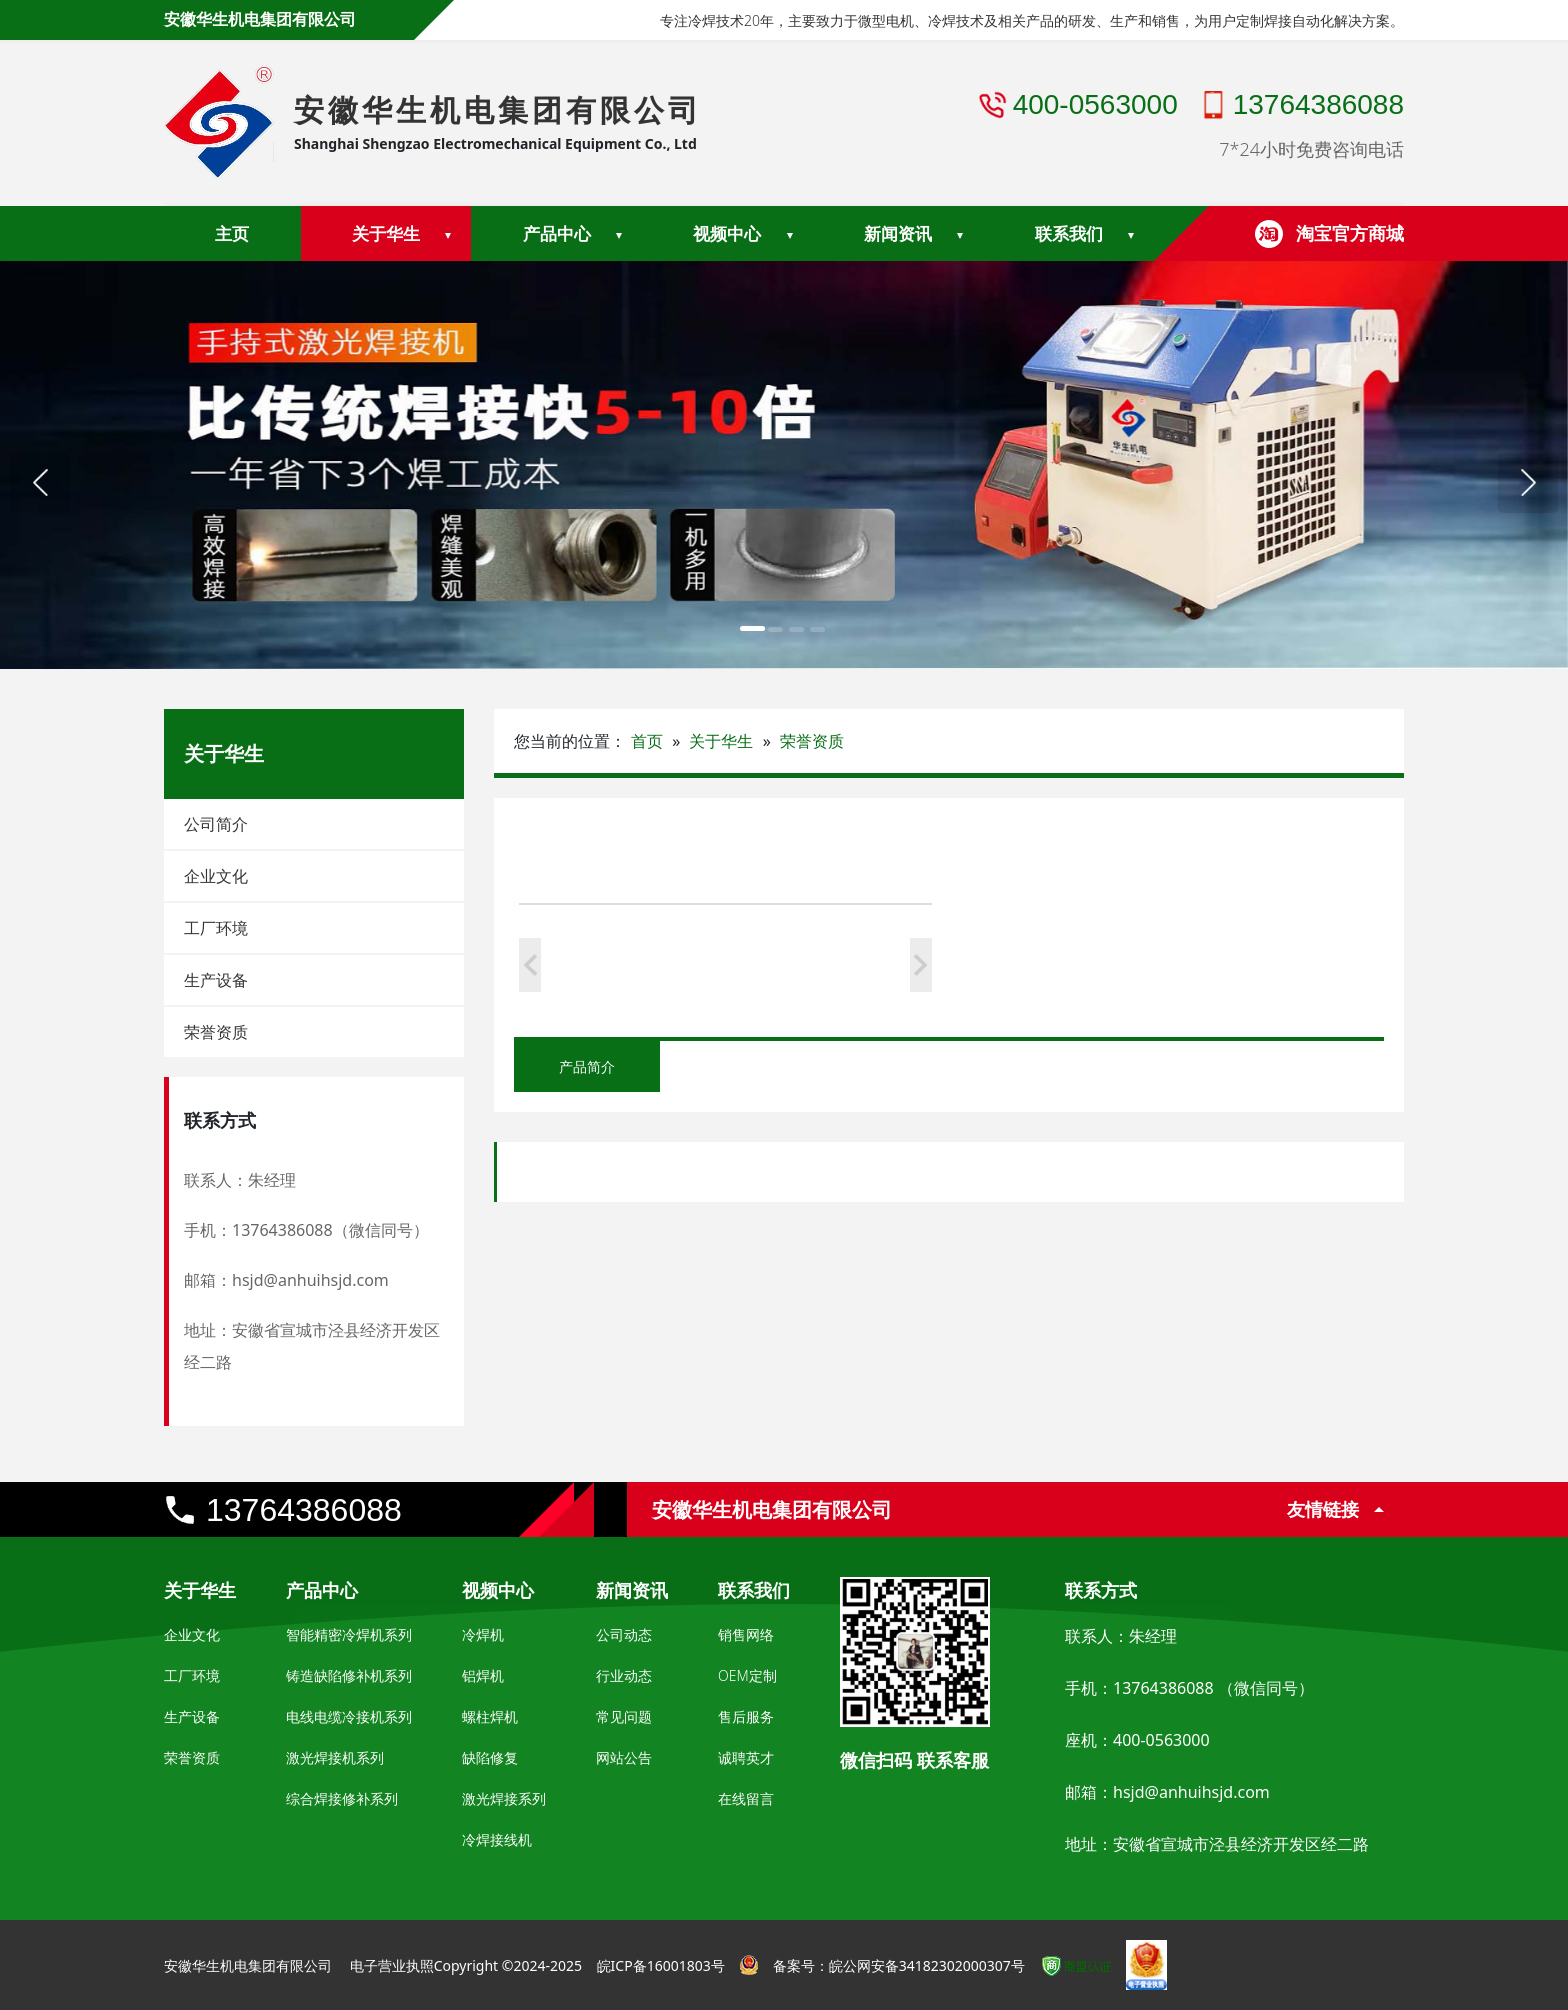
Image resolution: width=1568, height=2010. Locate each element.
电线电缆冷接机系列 (349, 1716)
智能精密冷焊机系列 (349, 1634)
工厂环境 (216, 928)
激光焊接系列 (504, 1798)
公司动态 (624, 1634)
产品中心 (557, 233)
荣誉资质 (216, 1032)
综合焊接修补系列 (342, 1798)
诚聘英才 (746, 1757)
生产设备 (216, 980)
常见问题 (624, 1716)
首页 (647, 741)
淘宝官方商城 (1350, 233)
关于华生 (386, 233)
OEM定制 (747, 1675)
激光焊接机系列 (335, 1757)
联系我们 (1069, 233)
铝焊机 (483, 1675)
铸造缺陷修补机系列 (349, 1675)
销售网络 (746, 1634)
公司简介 (216, 824)
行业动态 (624, 1675)
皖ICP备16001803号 (661, 1965)
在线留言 (746, 1798)
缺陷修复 (490, 1757)
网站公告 (624, 1757)
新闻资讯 (898, 233)
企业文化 (216, 876)
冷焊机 (483, 1634)
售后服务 (746, 1716)
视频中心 (727, 233)
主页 (232, 233)
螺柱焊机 (490, 1716)
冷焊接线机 (497, 1839)
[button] (40, 483)
